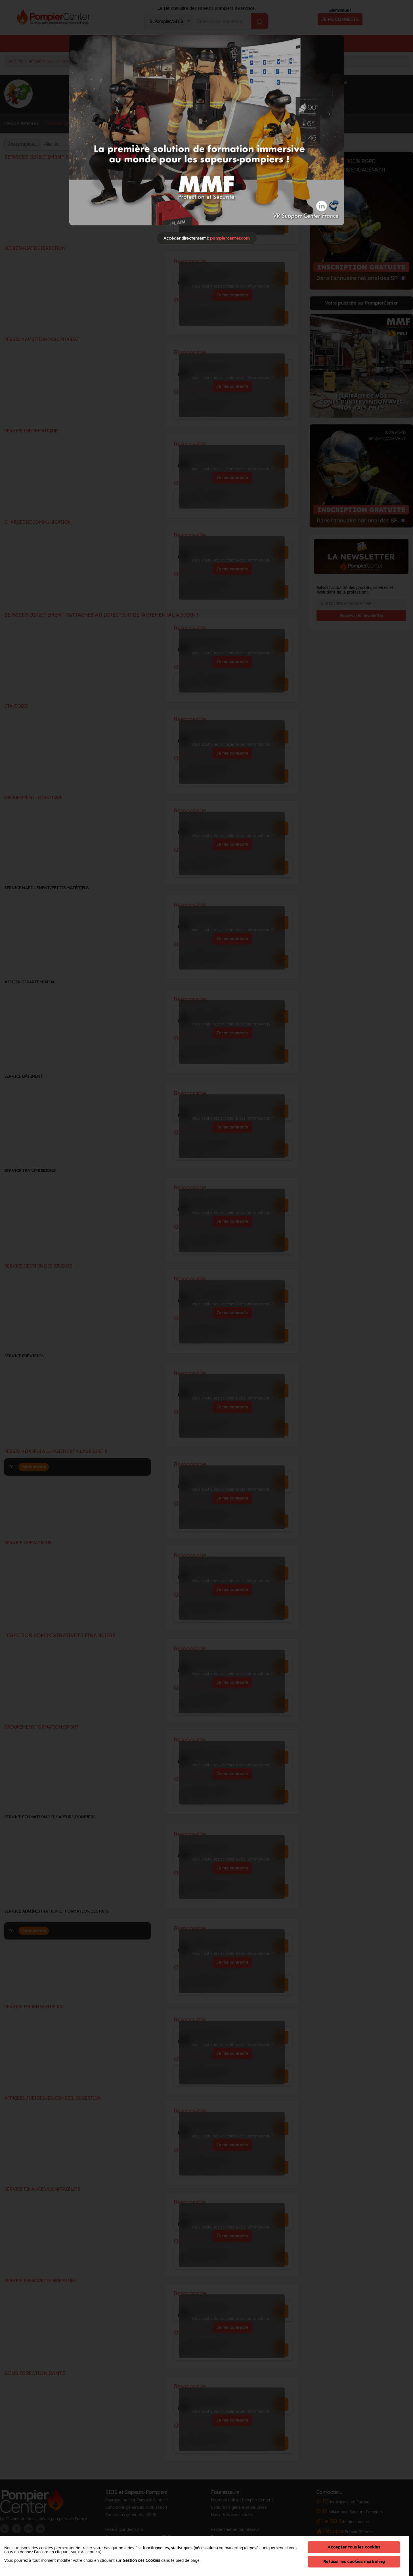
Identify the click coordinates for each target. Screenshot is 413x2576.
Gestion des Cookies (141, 2560)
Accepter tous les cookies (354, 2547)
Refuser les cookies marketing (354, 2561)
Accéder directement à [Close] (206, 238)
